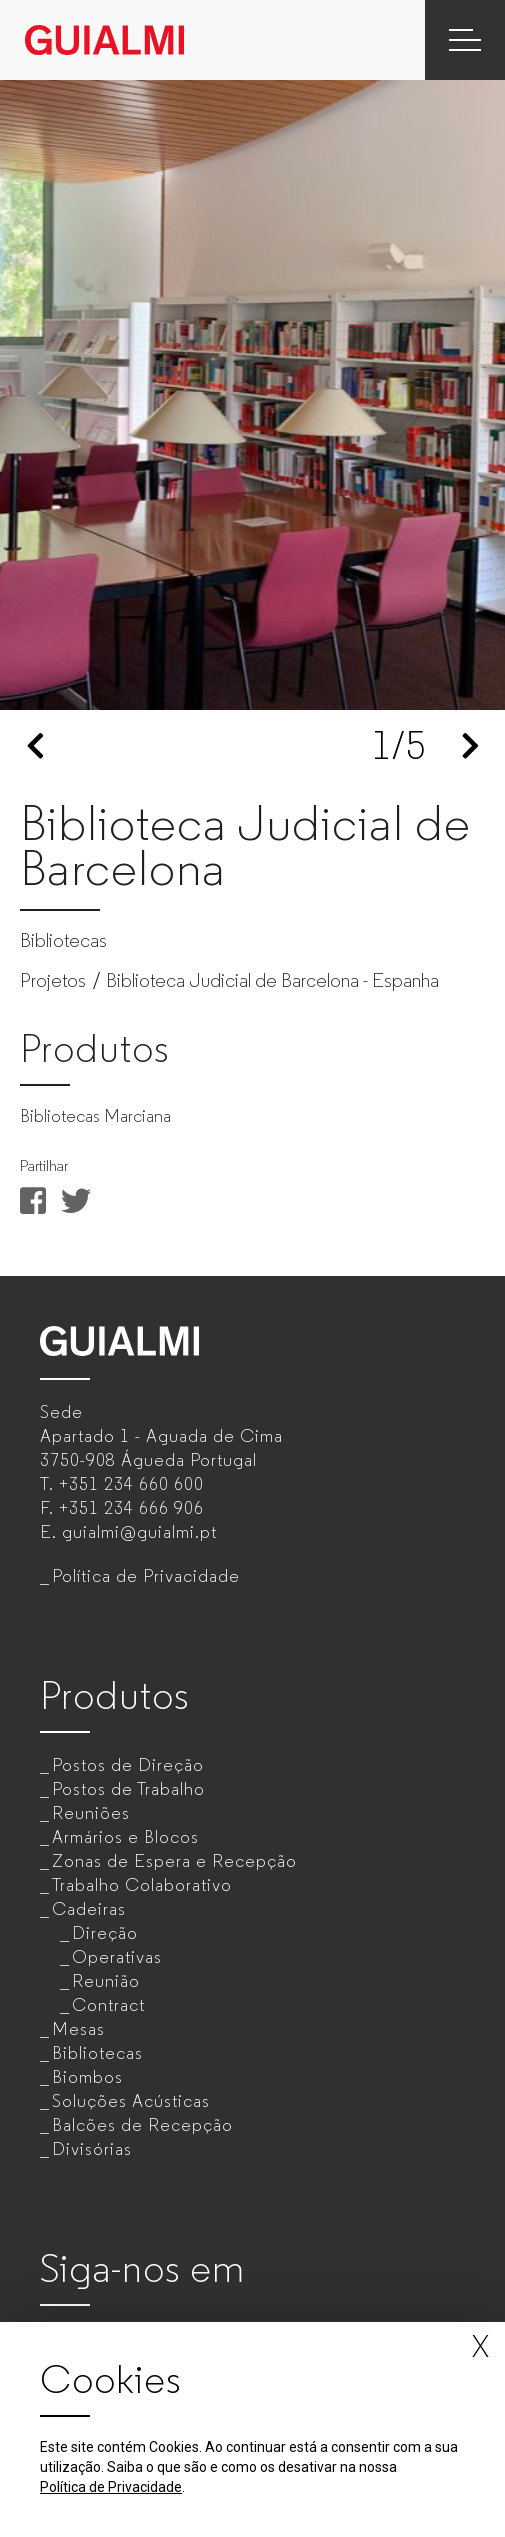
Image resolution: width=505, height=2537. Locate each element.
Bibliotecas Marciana (95, 1116)
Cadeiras (89, 1909)
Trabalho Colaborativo (142, 1885)
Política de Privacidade (146, 1576)
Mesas (78, 2029)
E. (128, 1532)
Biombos (87, 2077)
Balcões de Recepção (142, 2125)
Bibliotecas (97, 2053)
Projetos (53, 981)
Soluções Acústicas (131, 2101)
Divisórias (92, 2149)
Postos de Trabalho (128, 1789)
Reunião (106, 1981)
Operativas (117, 1957)
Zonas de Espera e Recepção (174, 1861)
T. (122, 1484)
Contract (108, 2005)
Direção (105, 1933)
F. (122, 1508)
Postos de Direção (128, 1765)
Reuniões (91, 1813)
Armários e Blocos (125, 1837)
